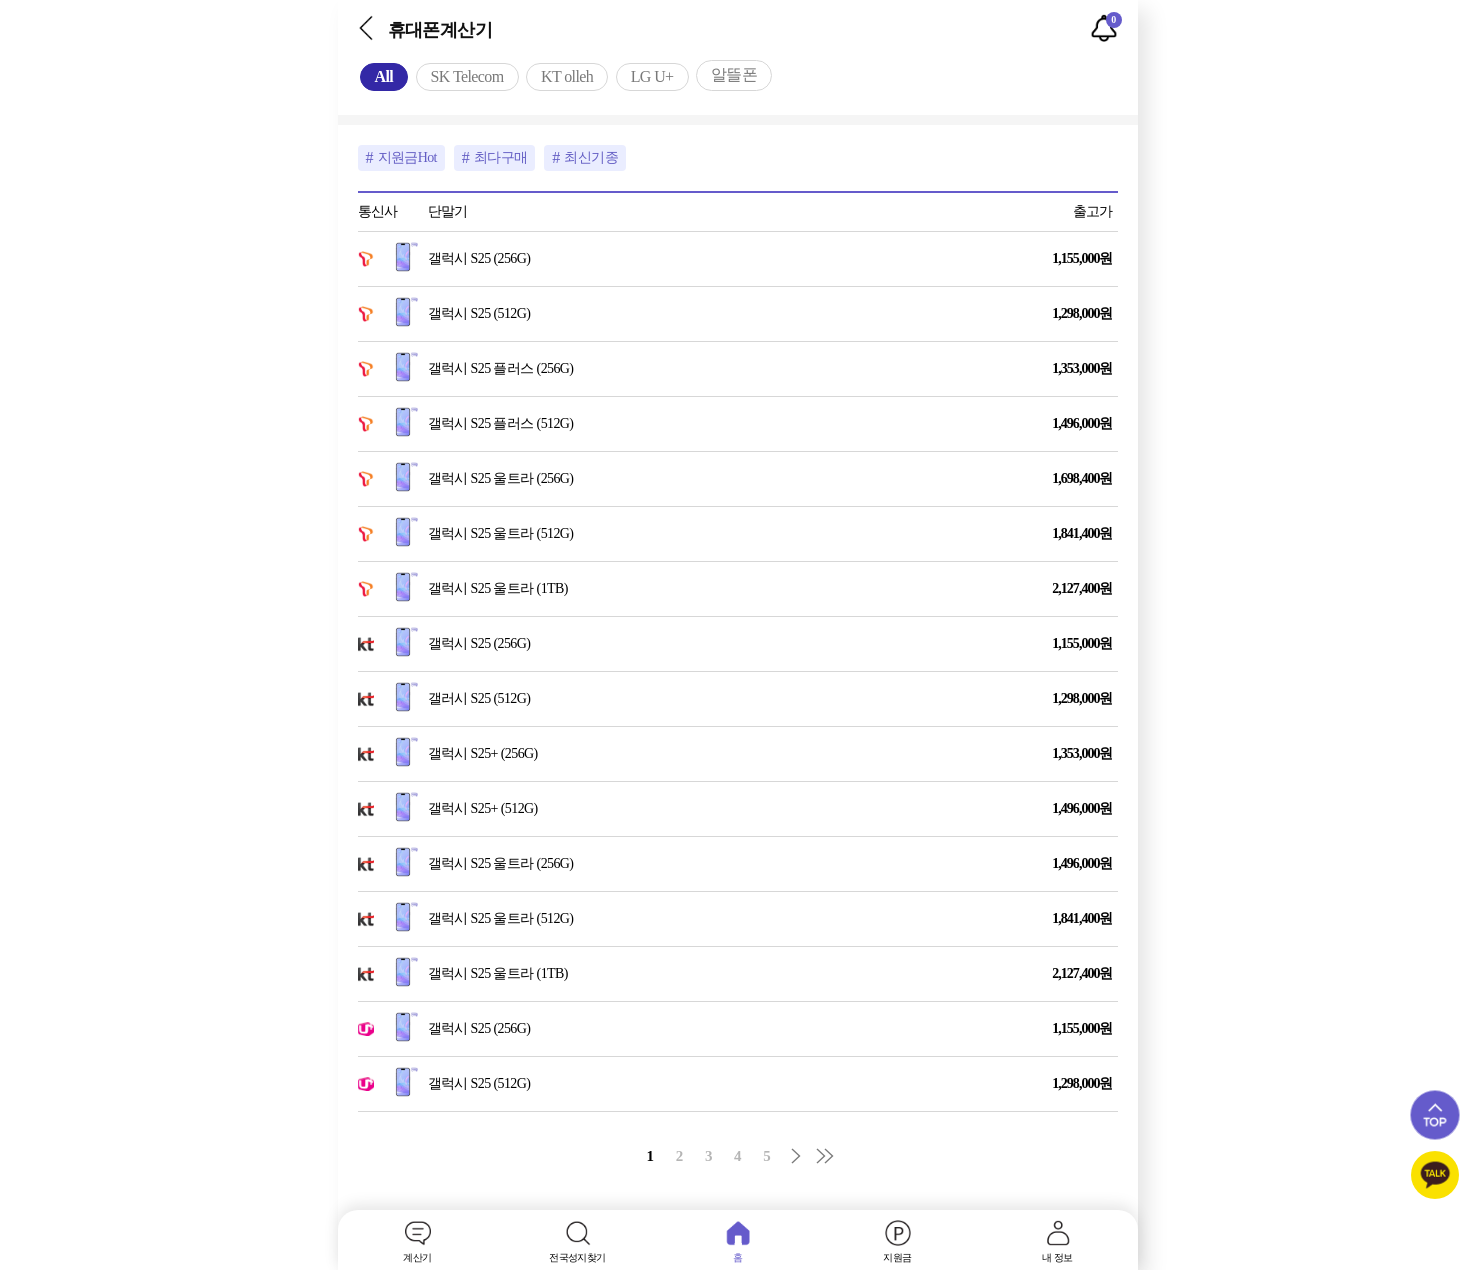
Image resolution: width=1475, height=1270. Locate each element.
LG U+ (652, 76)
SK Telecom (467, 76)
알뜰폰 (734, 74)
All (384, 76)
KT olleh (567, 76)
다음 (796, 1156)
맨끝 (825, 1156)
